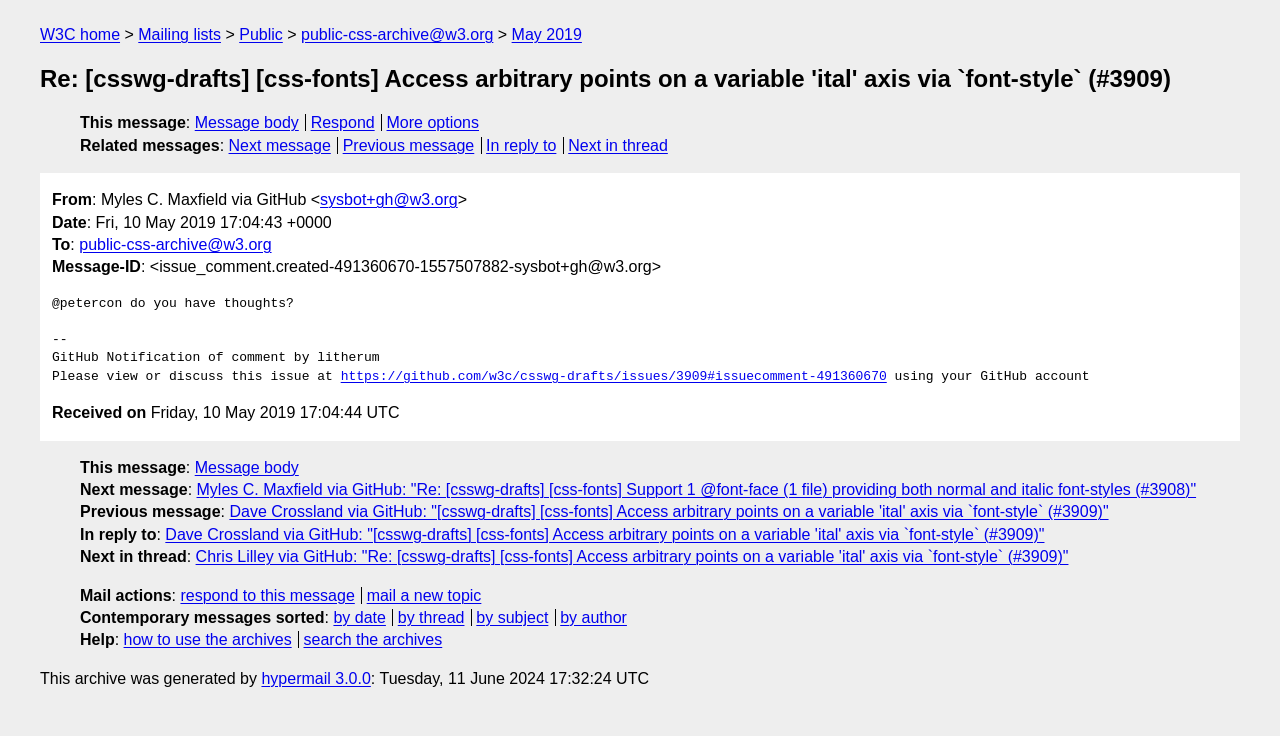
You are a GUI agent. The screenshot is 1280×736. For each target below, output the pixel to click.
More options (433, 122)
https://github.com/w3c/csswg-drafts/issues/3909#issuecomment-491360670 (614, 377)
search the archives (373, 639)
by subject (512, 617)
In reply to (521, 145)
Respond (343, 122)
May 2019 (547, 34)
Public (261, 34)
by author (593, 617)
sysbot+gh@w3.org (389, 199)
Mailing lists (179, 34)
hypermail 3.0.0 (315, 678)
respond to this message (267, 595)
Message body (247, 122)
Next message (280, 145)
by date (359, 617)
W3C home (80, 34)
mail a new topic (424, 595)
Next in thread (618, 145)
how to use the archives (208, 639)
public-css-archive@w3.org (397, 34)
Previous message (409, 145)
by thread (431, 617)
